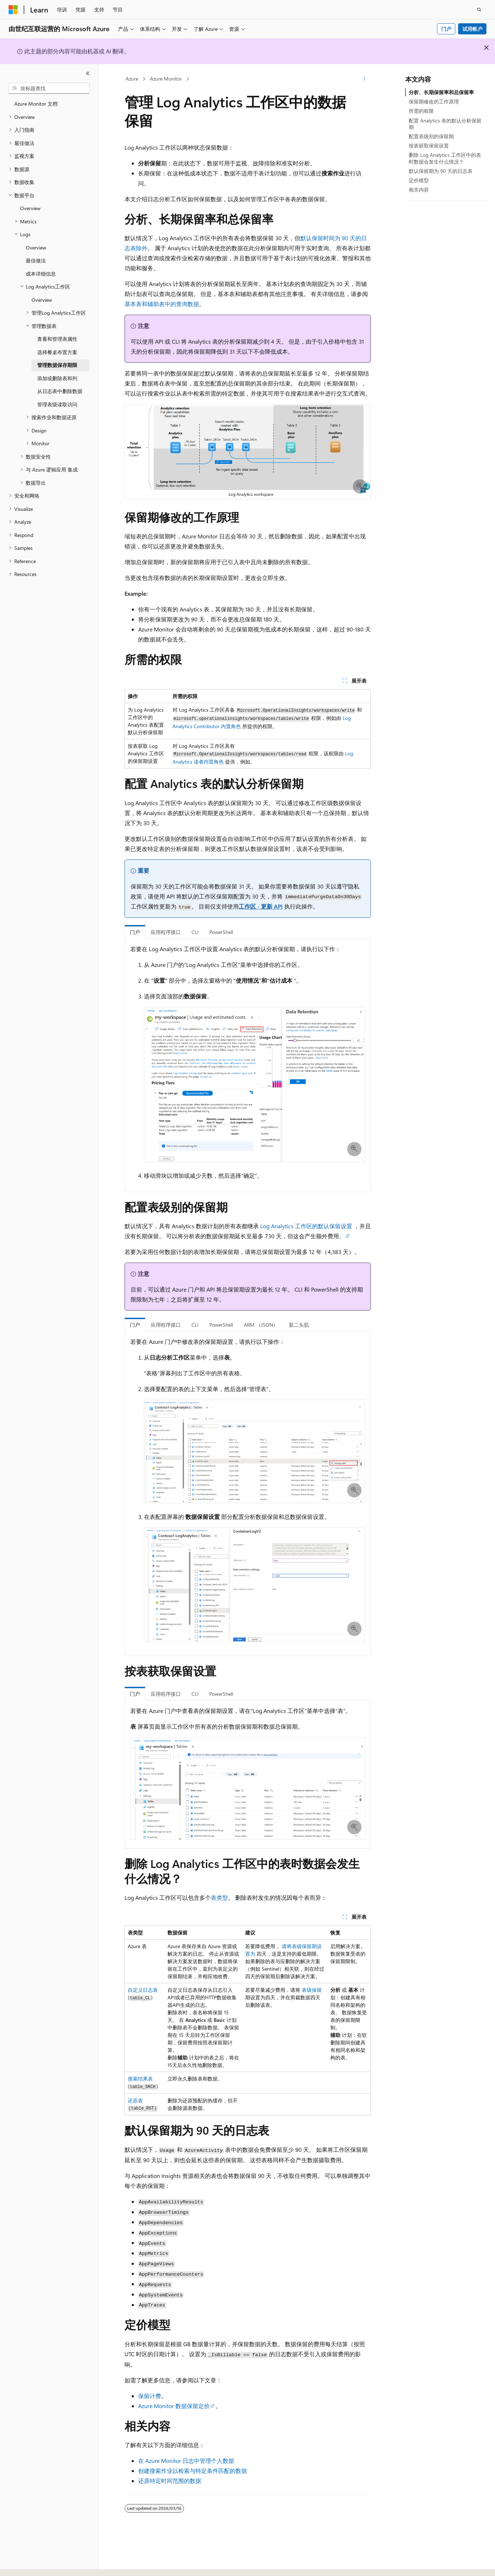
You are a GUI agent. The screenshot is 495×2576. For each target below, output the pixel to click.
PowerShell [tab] (221, 932)
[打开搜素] (479, 9)
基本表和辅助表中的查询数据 (162, 304)
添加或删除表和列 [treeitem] (57, 378)
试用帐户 (472, 28)
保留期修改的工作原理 (434, 101)
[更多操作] (364, 79)
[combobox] (49, 88)
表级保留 (312, 1989)
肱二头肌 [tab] (299, 1324)
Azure (132, 78)
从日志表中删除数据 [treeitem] (59, 391)
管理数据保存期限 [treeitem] (57, 365)
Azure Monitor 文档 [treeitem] (36, 103)
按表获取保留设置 (429, 145)
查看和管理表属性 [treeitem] (57, 338)
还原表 (135, 2100)
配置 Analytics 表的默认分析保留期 (445, 123)
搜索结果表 (140, 2078)
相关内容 (419, 189)
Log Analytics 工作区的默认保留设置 (306, 1226)
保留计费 (149, 2396)
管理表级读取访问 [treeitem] (57, 404)
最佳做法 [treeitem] (36, 260)
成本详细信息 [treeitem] (41, 273)
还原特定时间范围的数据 (169, 2480)
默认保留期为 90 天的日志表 (440, 171)
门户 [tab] (135, 932)
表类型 (219, 1897)
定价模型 (419, 180)
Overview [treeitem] (30, 208)
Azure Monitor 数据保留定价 (174, 2406)
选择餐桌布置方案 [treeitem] (57, 352)
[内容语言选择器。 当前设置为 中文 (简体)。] (28, 2564)
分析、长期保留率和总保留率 (441, 92)
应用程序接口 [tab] (166, 932)
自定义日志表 (143, 1989)
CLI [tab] (195, 932)
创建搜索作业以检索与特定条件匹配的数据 (192, 2470)
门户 (446, 28)
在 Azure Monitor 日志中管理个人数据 (186, 2460)
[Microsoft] (13, 9)
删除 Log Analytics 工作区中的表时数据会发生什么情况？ (445, 158)
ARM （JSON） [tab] (261, 1324)
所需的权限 (421, 110)
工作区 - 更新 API (261, 906)
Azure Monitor (166, 78)
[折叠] (87, 73)
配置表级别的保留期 (431, 136)
